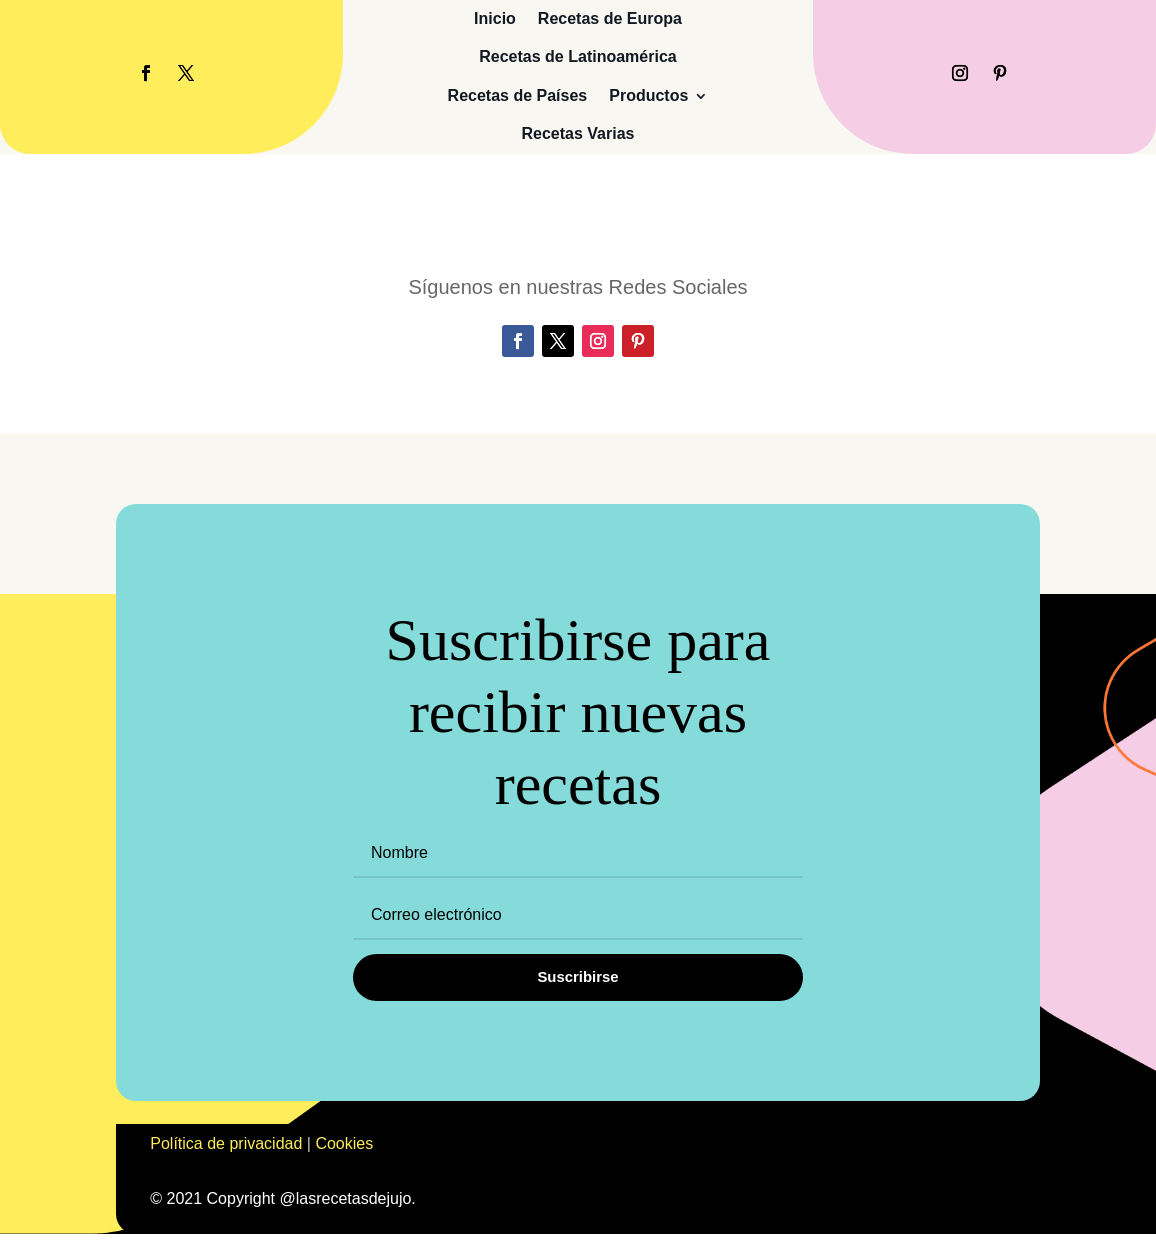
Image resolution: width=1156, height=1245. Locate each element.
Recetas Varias (577, 133)
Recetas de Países (518, 95)
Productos (648, 95)
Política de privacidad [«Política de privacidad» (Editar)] (226, 1154)
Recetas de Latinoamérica (577, 56)
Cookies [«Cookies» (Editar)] (344, 1154)
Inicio (495, 18)
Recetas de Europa (610, 18)
